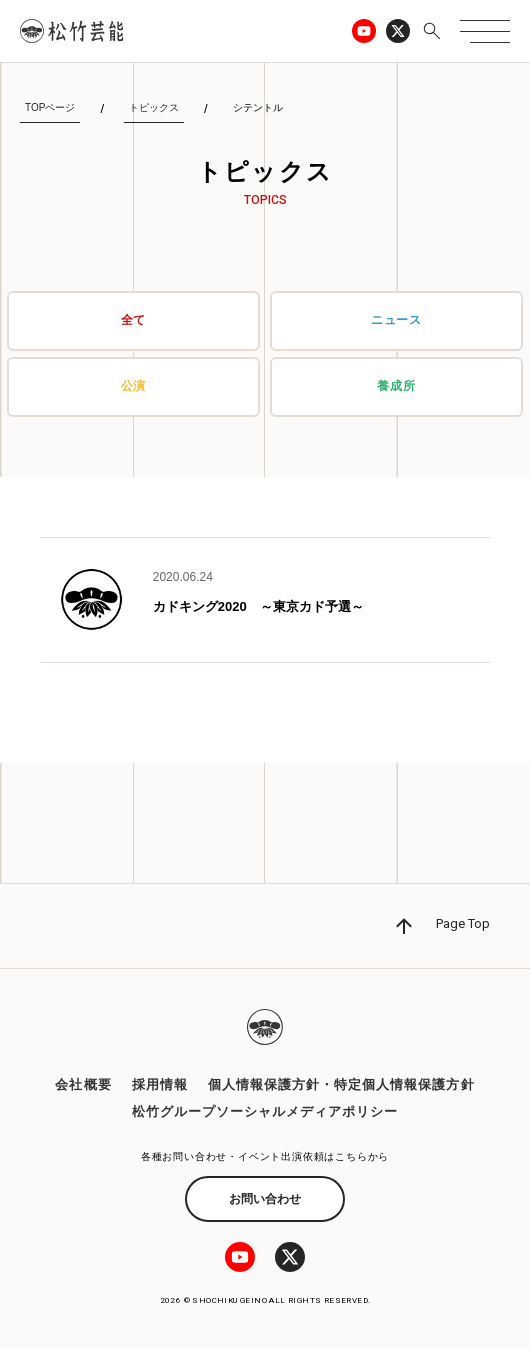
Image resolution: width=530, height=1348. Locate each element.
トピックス (154, 107)
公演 (134, 386)
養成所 (396, 386)
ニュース (397, 320)
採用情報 (160, 1084)
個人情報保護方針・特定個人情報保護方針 (341, 1084)
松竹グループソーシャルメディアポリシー (265, 1111)
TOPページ (50, 107)
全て (134, 320)
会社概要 (83, 1084)
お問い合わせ (265, 1199)
